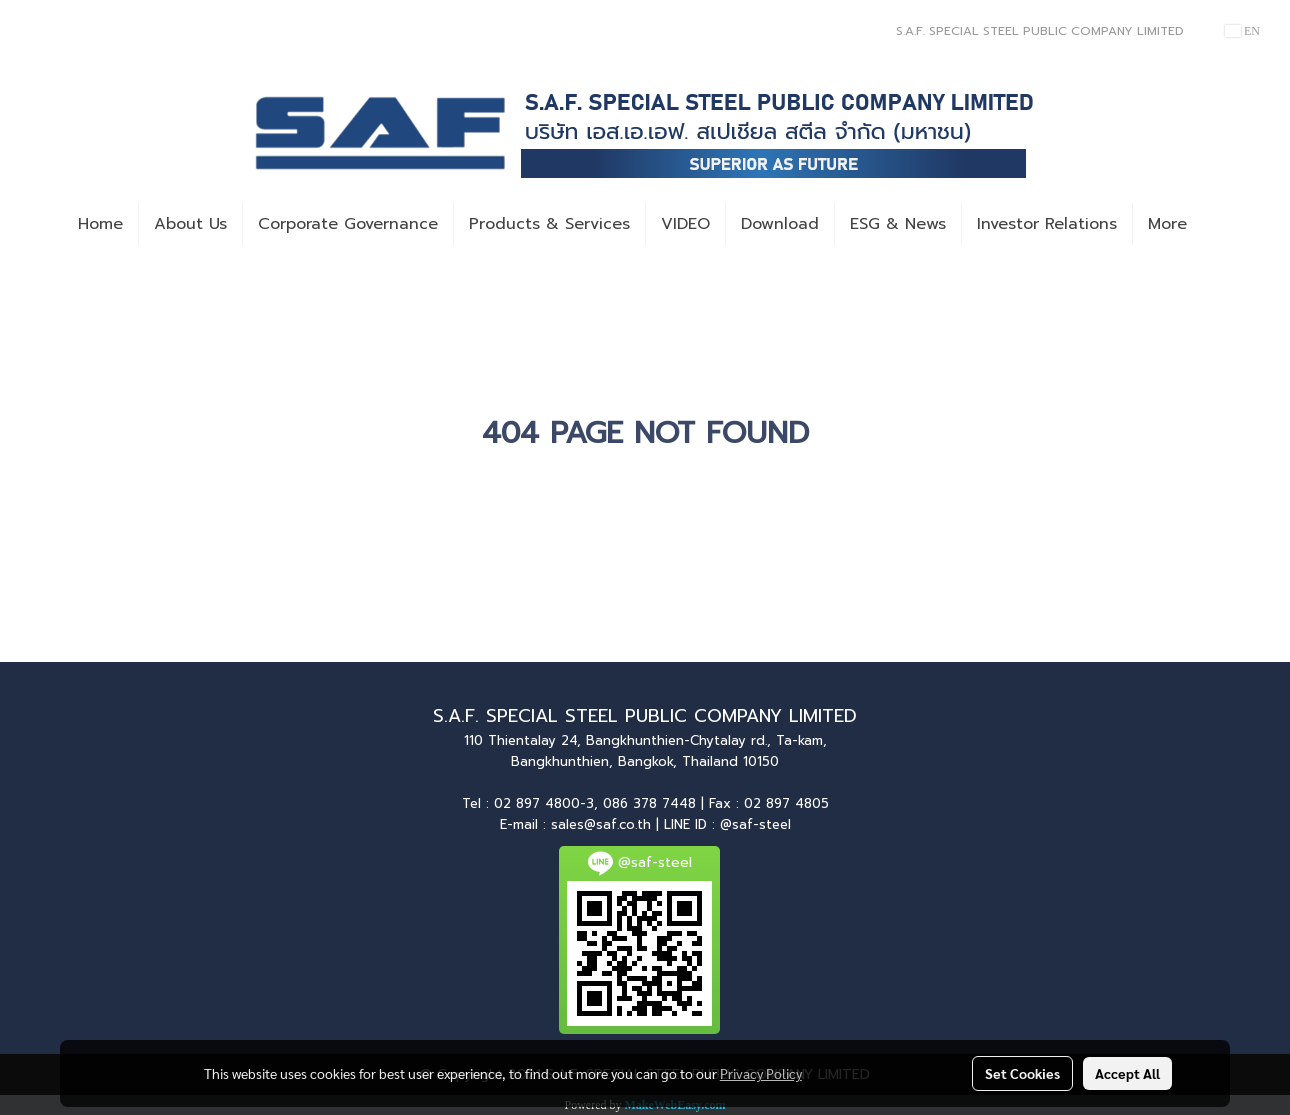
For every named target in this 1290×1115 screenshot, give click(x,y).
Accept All (1127, 1073)
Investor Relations (1047, 224)
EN (1242, 31)
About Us (190, 224)
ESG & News (898, 224)
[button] (1220, 224)
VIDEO (685, 224)
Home (100, 224)
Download (780, 224)
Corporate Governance (348, 224)
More (1167, 224)
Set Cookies (1022, 1073)
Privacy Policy (761, 1073)
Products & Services (549, 224)
